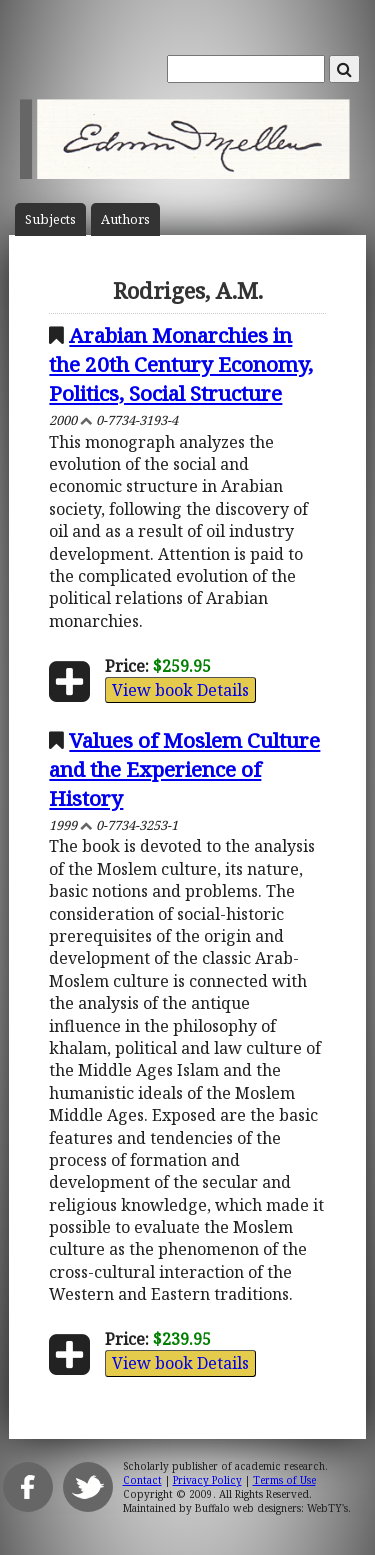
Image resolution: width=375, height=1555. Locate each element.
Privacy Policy (207, 1480)
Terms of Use (284, 1480)
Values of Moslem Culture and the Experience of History (184, 769)
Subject (50, 219)
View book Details (180, 690)
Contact (142, 1480)
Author (125, 219)
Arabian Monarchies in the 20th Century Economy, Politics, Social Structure (181, 364)
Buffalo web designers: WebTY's (271, 1508)
